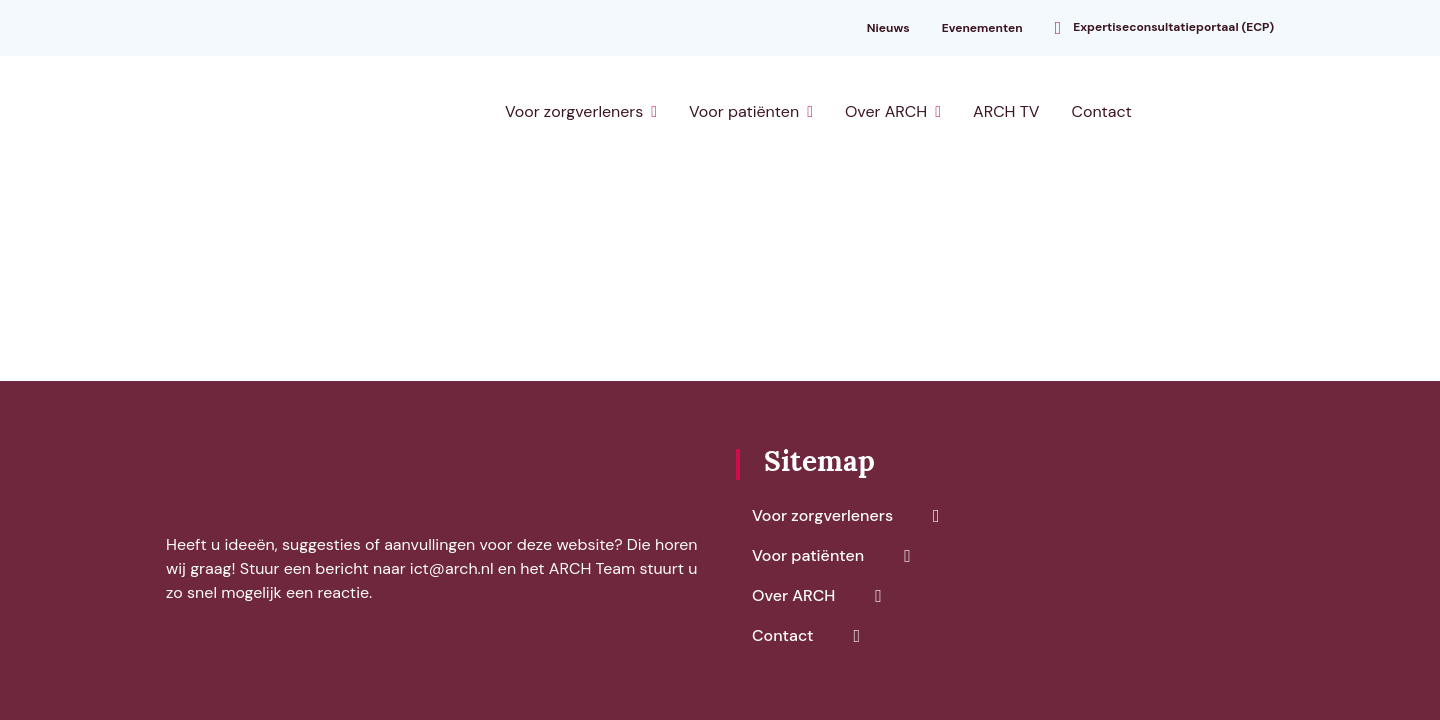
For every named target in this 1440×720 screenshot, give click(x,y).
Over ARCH (886, 111)
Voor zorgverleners (574, 111)
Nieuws (888, 28)
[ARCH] (271, 112)
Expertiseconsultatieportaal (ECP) (1173, 26)
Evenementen (982, 28)
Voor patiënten (744, 111)
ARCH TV (1006, 111)
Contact (1101, 111)
